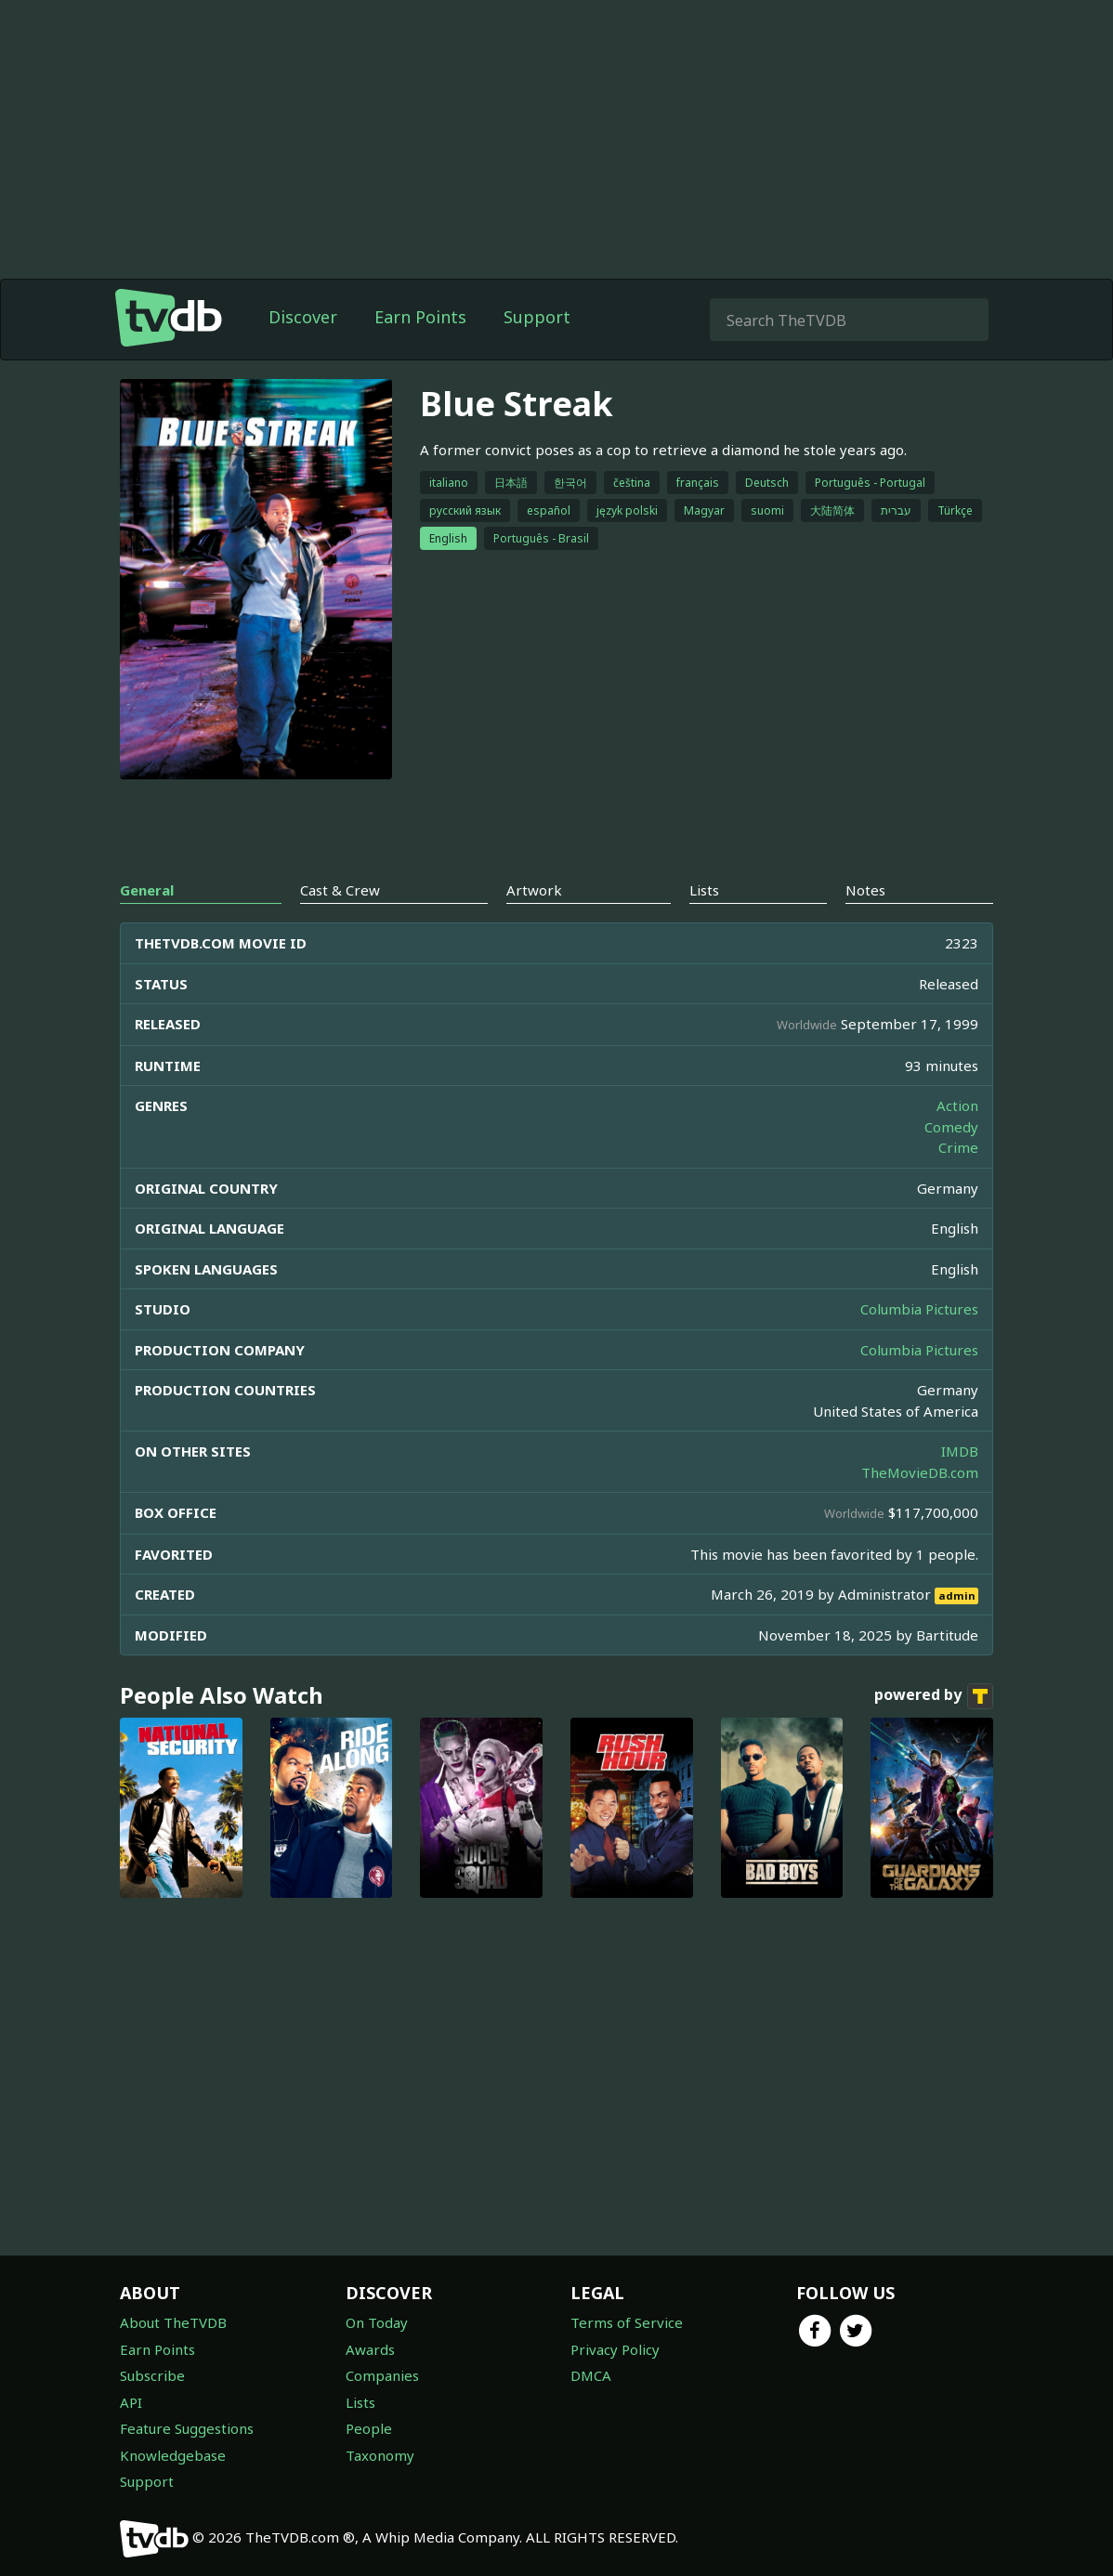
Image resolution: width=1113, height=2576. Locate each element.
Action (957, 1105)
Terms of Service (626, 2322)
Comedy (951, 1127)
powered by (933, 1696)
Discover (302, 317)
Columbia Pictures (919, 1309)
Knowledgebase (173, 2455)
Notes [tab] (865, 890)
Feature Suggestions (187, 2428)
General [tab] (147, 890)
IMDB (959, 1451)
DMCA (590, 2375)
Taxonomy (380, 2455)
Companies (382, 2375)
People (369, 2428)
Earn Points (420, 317)
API (131, 2402)
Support (537, 317)
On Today (377, 2322)
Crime (958, 1147)
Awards (370, 2349)
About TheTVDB (173, 2322)
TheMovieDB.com (919, 1472)
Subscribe (152, 2375)
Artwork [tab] (534, 890)
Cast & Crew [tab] (340, 890)
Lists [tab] (704, 890)
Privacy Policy (615, 2349)
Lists (360, 2402)
